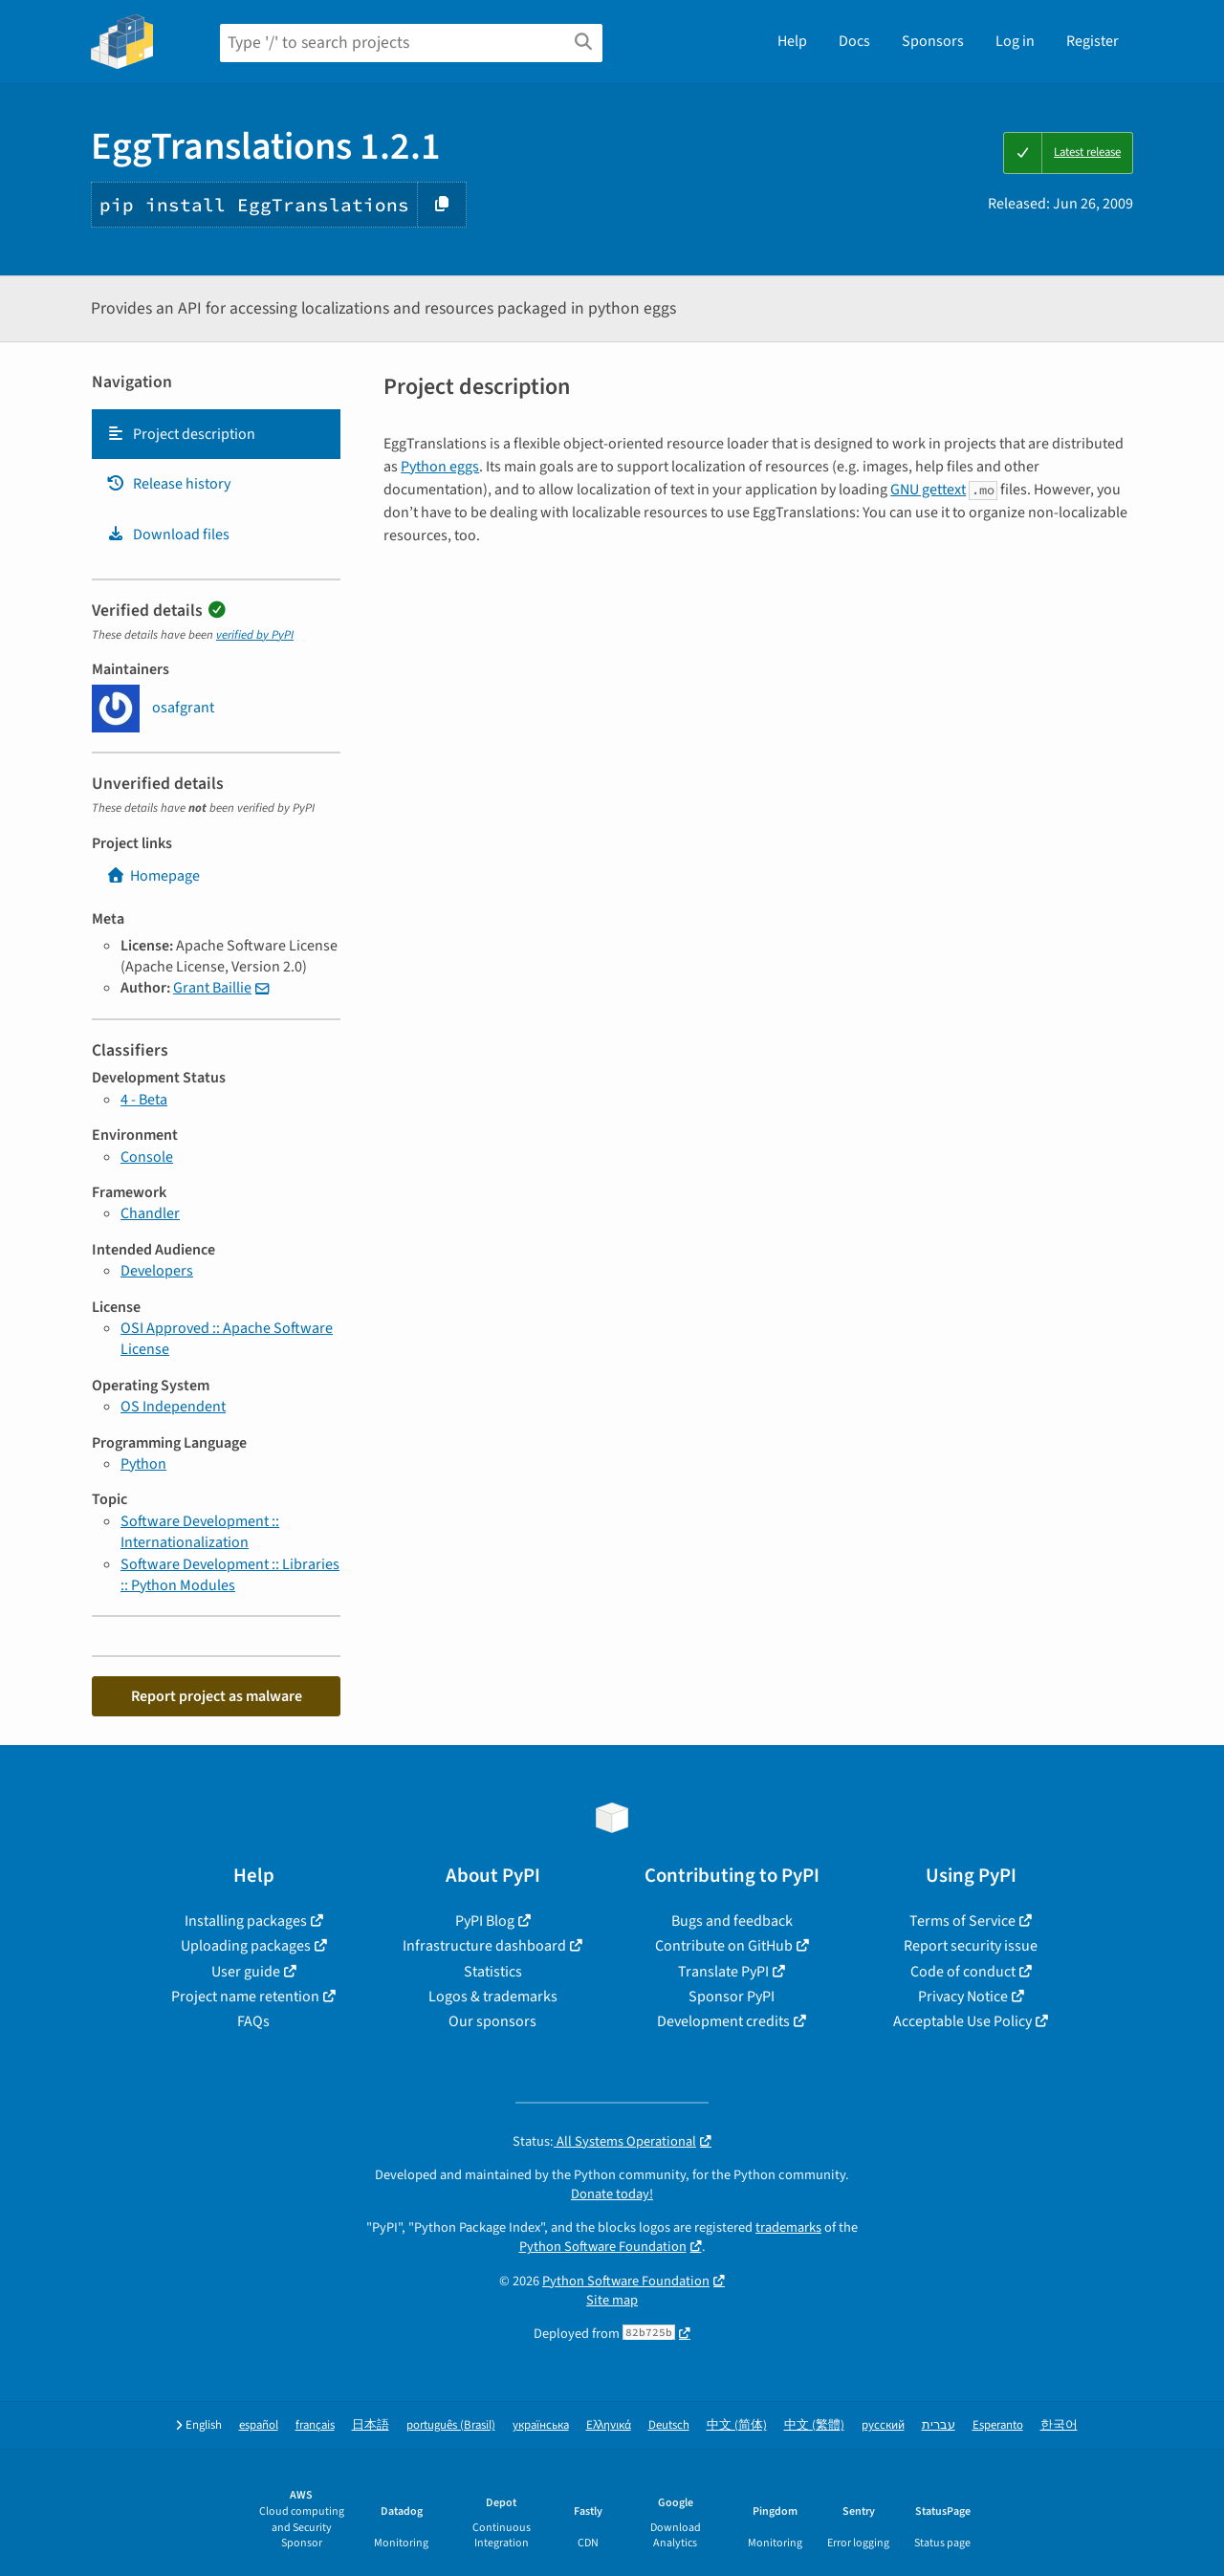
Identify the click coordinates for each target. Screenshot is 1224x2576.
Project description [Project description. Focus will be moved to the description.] (180, 434)
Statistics (493, 1971)
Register (1092, 41)
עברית (938, 2425)
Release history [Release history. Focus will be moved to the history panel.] (168, 483)
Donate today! (612, 2194)
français (315, 2425)
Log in (1015, 41)
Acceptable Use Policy (962, 2021)
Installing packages (246, 1921)
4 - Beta (143, 1099)
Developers (156, 1270)
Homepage (153, 875)
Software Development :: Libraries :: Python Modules (229, 1575)
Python (143, 1463)
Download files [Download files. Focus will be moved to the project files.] (168, 534)
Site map (612, 2300)
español (258, 2425)
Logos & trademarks (492, 1996)
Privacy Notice (963, 1996)
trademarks (788, 2227)
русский (883, 2425)
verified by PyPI (255, 635)
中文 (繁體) (814, 2425)
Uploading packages (246, 1945)
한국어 (1059, 2425)
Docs (854, 41)
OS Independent (173, 1406)
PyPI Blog (484, 1921)
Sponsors (933, 41)
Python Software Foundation (603, 2247)
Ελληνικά (608, 2425)
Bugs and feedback (732, 1921)
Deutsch (668, 2425)
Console (146, 1157)
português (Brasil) (450, 2425)
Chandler (150, 1213)
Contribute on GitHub (724, 1945)
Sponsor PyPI (731, 1996)
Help (792, 41)
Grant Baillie (212, 987)
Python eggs (440, 466)
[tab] (216, 434)
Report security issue (971, 1945)
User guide (245, 1971)
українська (541, 2425)
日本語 (370, 2425)
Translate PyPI (723, 1971)
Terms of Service (962, 1921)
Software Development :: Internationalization (199, 1532)
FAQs (253, 2021)
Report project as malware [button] (216, 1696)
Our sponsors (492, 2021)
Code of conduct (963, 1971)
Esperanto (998, 2425)
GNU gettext (928, 489)
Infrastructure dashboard (484, 1945)
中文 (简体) (737, 2425)
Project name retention (245, 1996)
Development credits (723, 2021)
